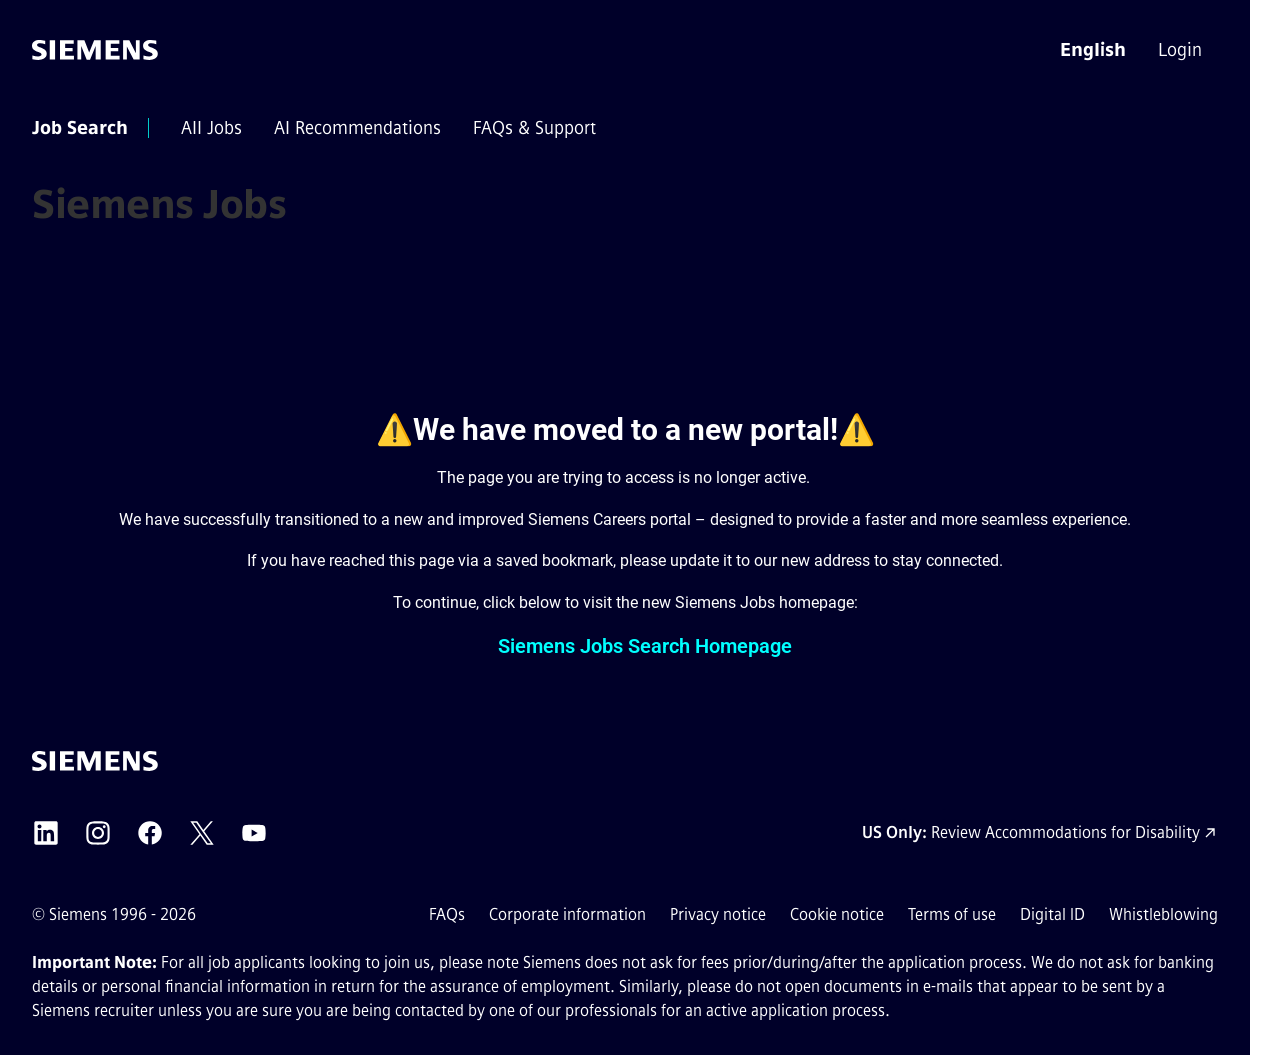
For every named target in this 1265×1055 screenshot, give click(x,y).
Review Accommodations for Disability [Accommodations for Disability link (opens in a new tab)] (1065, 832)
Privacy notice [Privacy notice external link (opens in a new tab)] (718, 914)
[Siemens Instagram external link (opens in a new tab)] (98, 833)
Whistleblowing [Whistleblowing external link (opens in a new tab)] (1163, 914)
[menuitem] (1182, 50)
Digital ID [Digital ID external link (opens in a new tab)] (1052, 914)
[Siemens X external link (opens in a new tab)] (202, 833)
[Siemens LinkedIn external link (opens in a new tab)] (46, 833)
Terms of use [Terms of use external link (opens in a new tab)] (952, 914)
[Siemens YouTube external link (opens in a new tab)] (254, 833)
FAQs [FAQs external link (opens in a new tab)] (447, 914)
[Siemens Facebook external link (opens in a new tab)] (150, 833)
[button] (1093, 50)
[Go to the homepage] (95, 50)
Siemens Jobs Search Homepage (645, 646)
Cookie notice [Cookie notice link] (837, 914)
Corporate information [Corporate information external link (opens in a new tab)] (567, 914)
